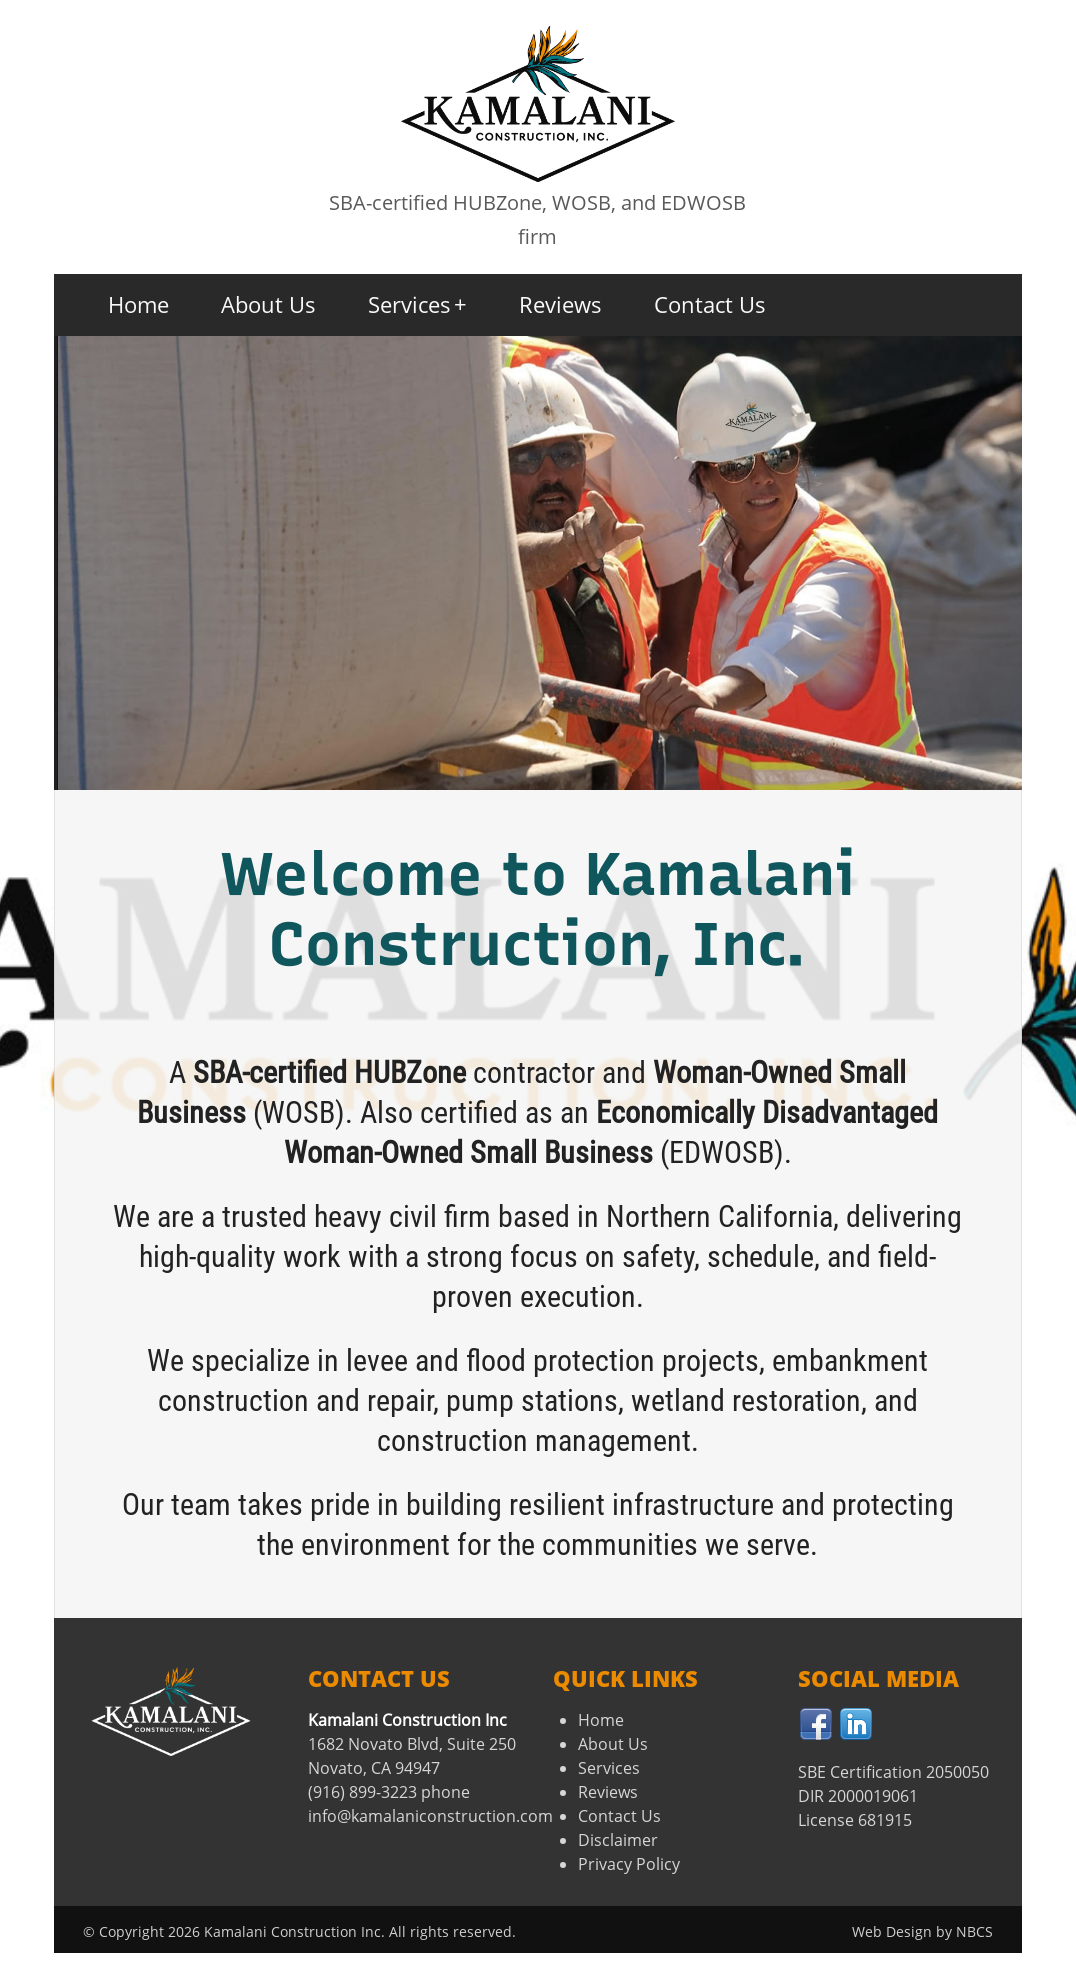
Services (417, 304)
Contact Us (710, 304)
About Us (268, 304)
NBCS (974, 1931)
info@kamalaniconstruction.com (430, 1816)
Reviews (560, 304)
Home (138, 304)
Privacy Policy (629, 1864)
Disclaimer (618, 1840)
